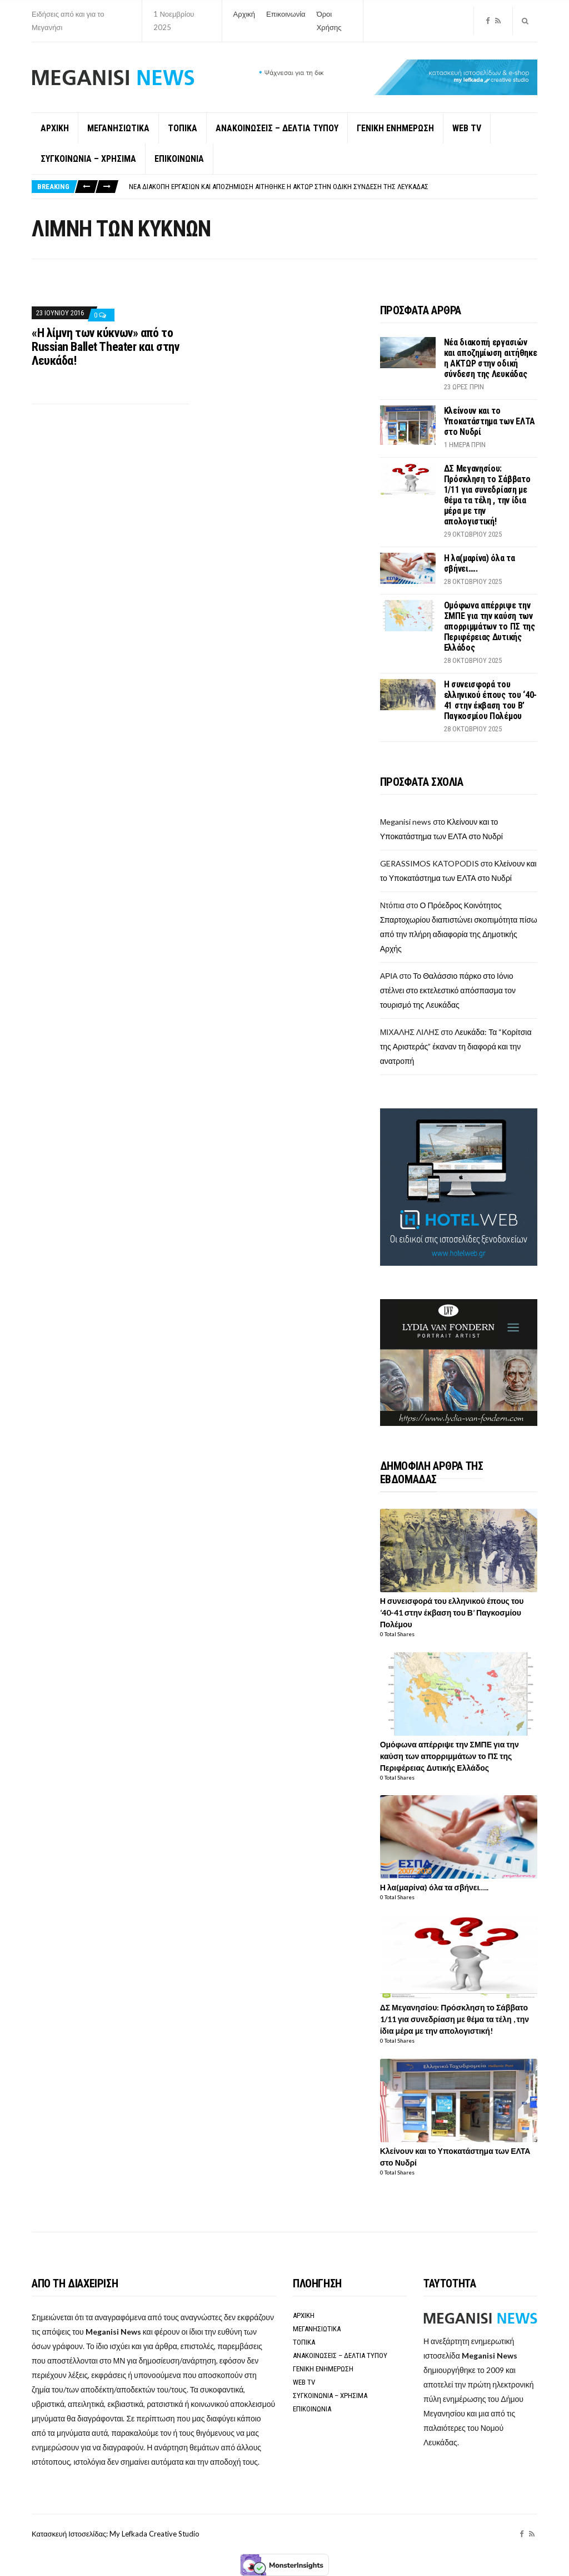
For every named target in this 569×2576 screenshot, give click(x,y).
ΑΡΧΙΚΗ (55, 128)
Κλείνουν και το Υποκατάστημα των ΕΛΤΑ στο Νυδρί (489, 421)
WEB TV (466, 128)
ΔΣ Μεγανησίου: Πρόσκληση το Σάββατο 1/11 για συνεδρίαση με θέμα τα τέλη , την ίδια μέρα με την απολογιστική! (487, 495)
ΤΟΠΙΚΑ (182, 128)
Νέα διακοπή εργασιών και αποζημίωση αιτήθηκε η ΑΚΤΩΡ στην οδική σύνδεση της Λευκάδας (278, 186)
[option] (332, 186)
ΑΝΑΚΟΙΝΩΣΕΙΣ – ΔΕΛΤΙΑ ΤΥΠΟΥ (277, 128)
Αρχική (244, 13)
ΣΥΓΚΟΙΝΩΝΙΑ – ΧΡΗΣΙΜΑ (88, 158)
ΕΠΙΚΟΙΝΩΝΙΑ (179, 158)
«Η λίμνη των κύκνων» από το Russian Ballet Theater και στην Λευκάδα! (105, 347)
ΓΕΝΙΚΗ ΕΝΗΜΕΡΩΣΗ (395, 128)
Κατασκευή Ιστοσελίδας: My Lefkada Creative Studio (115, 2533)
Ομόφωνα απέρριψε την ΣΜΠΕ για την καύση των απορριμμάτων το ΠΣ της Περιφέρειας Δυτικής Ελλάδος (489, 626)
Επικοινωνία (286, 13)
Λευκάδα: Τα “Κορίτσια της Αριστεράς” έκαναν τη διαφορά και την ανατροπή (456, 1046)
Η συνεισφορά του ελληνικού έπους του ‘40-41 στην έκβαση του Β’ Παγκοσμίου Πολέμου (490, 700)
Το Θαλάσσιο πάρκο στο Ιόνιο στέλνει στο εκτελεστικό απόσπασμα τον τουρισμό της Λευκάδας (448, 990)
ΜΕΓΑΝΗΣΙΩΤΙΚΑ (118, 128)
